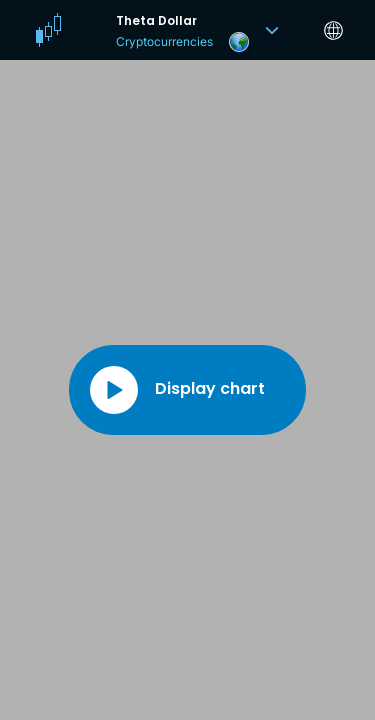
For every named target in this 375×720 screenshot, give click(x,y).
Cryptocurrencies (164, 41)
